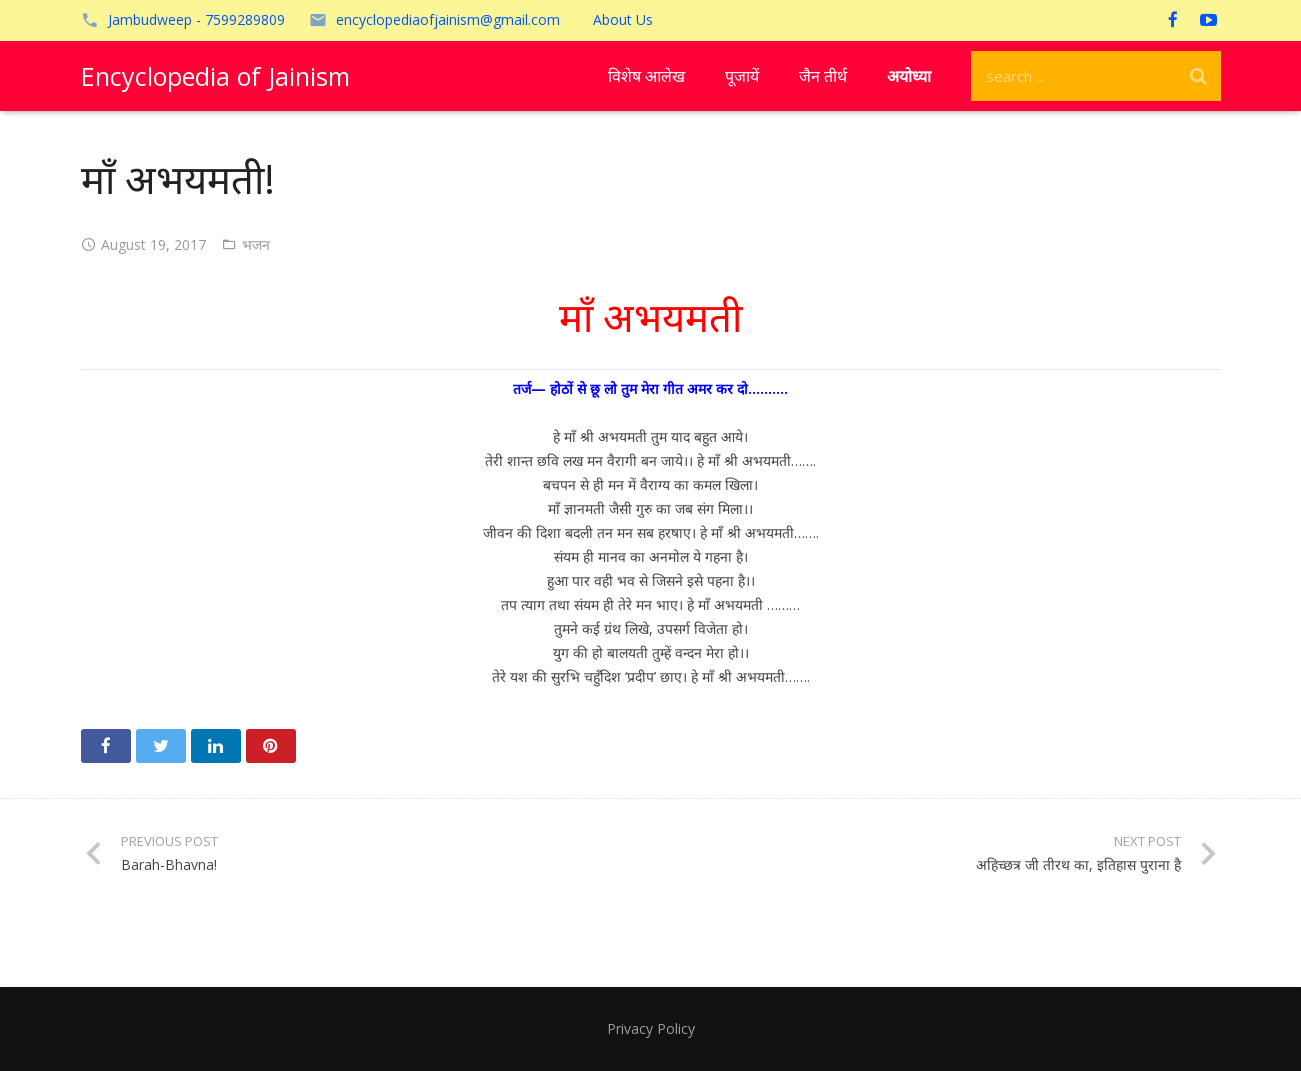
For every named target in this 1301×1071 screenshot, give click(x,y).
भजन (256, 244)
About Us (623, 19)
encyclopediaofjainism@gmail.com (448, 19)
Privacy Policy (651, 1028)
